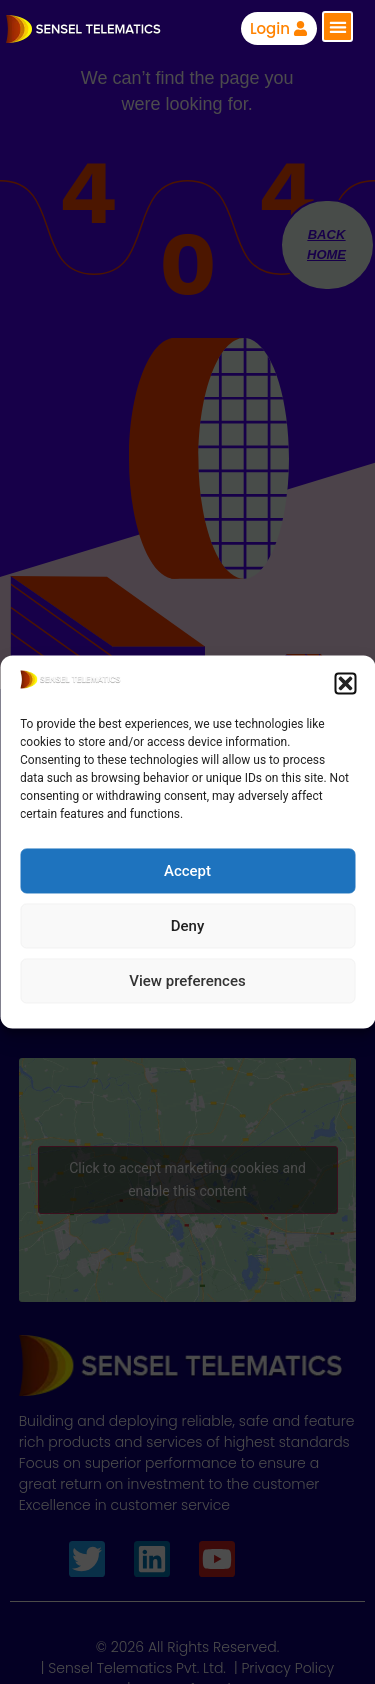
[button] (345, 683)
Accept (187, 871)
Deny (188, 926)
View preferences (187, 981)
